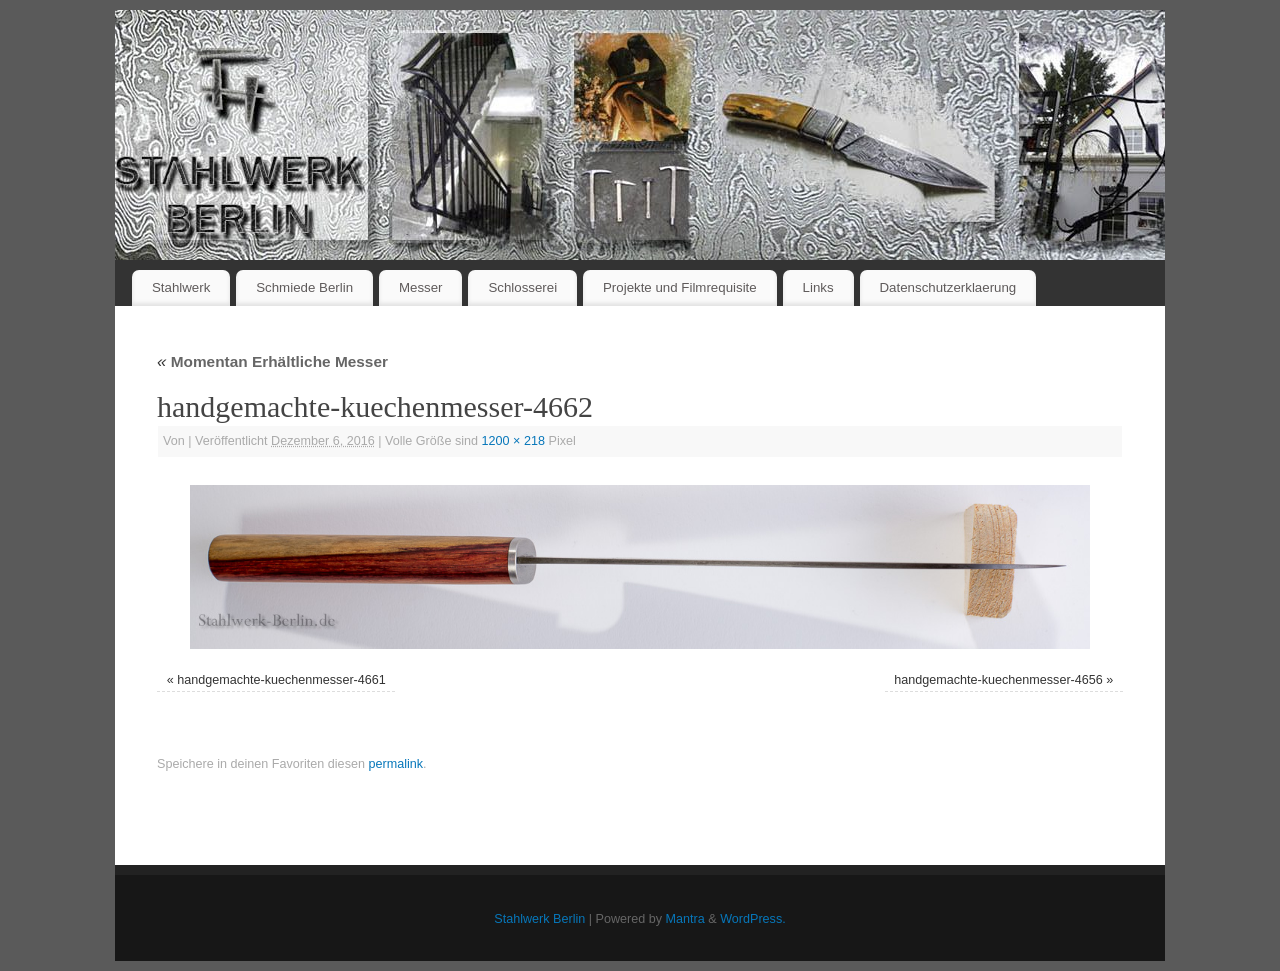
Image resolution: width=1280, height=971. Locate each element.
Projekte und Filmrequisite (680, 287)
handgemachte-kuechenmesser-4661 (281, 680)
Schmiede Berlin (304, 287)
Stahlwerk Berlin (539, 919)
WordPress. (753, 919)
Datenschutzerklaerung (948, 287)
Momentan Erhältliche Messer (272, 361)
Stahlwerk (181, 287)
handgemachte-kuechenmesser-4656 (998, 680)
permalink (395, 764)
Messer (421, 287)
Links (818, 287)
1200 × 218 (513, 441)
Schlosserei (522, 287)
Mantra (685, 919)
